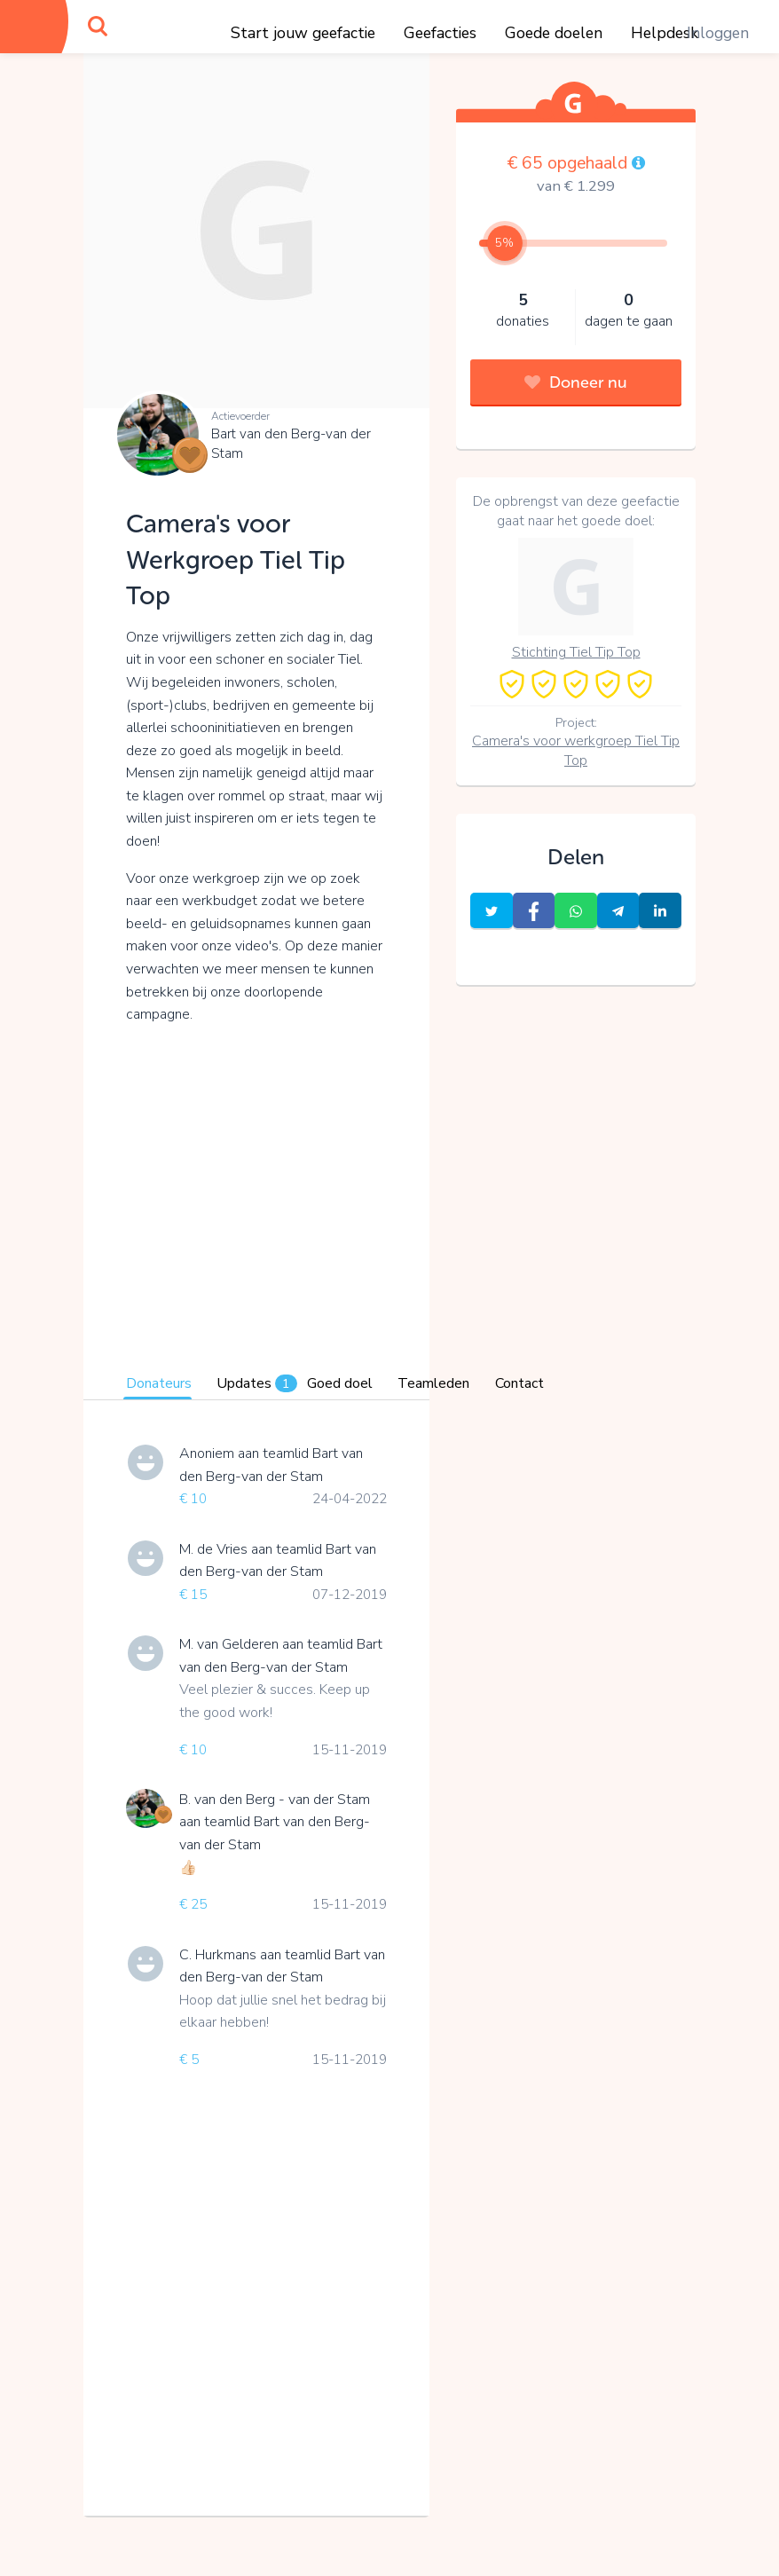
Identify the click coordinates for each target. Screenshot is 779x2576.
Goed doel (340, 1383)
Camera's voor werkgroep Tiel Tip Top (576, 750)
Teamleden (433, 1383)
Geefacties (440, 32)
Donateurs (159, 1383)
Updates (256, 1383)
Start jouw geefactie (303, 32)
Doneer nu (575, 382)
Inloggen (718, 32)
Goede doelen (553, 32)
